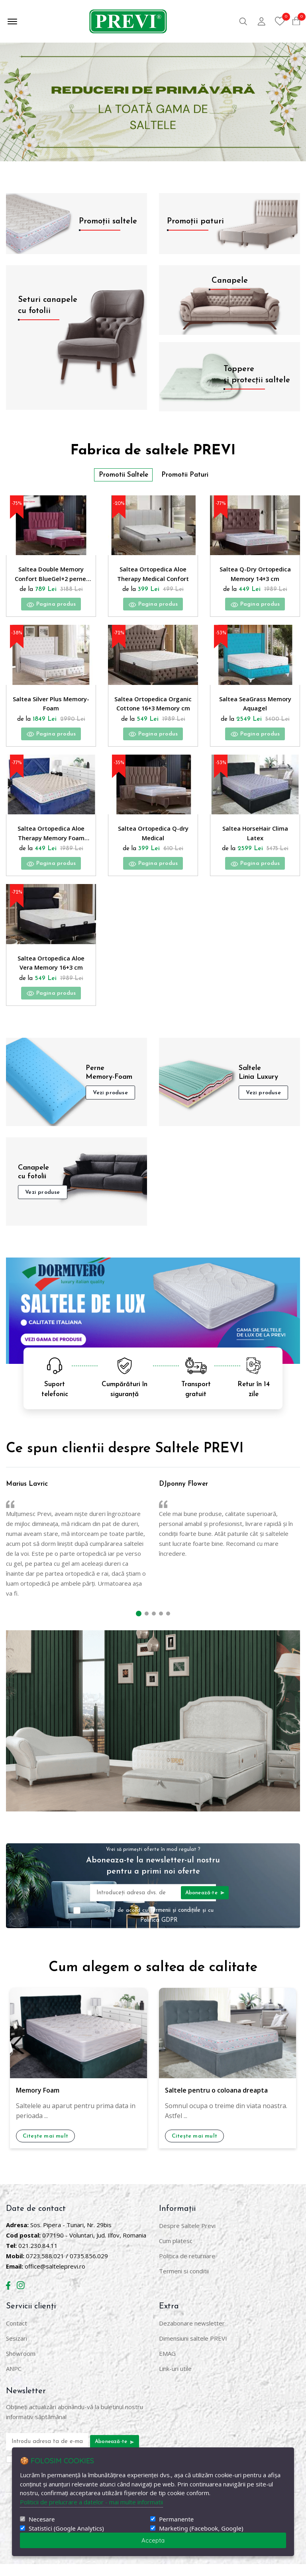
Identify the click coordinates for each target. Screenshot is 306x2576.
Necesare (42, 2519)
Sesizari (16, 2350)
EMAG (167, 2365)
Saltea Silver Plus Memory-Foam (51, 708)
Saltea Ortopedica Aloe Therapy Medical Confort (153, 574)
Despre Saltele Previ (187, 2238)
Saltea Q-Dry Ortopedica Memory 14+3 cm (255, 574)
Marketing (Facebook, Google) (201, 2528)
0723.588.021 (45, 2268)
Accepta (153, 2540)
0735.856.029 (89, 2268)
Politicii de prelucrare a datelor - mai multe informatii (91, 2502)
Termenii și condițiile (176, 1923)
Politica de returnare (187, 2268)
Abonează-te (204, 1905)
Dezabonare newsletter (192, 2335)
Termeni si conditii (184, 2283)
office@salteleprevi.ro (55, 2278)
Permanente (176, 2519)
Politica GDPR (159, 1933)
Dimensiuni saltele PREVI (193, 2350)
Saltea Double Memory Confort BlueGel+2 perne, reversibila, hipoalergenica (51, 574)
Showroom (20, 2365)
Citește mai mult (46, 2149)
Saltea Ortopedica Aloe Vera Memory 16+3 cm (51, 974)
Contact (16, 2335)
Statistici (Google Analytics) (66, 2528)
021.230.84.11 (38, 2257)
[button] (138, 1626)
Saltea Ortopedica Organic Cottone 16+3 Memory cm (153, 708)
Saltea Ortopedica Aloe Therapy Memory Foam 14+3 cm (51, 841)
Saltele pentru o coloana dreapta (216, 2103)
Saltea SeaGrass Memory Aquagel (255, 708)
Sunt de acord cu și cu (159, 1928)
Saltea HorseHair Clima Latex (255, 841)
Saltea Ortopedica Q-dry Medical (153, 841)
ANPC (14, 2380)
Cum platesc (175, 2253)
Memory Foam (37, 2103)
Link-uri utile (175, 2380)
